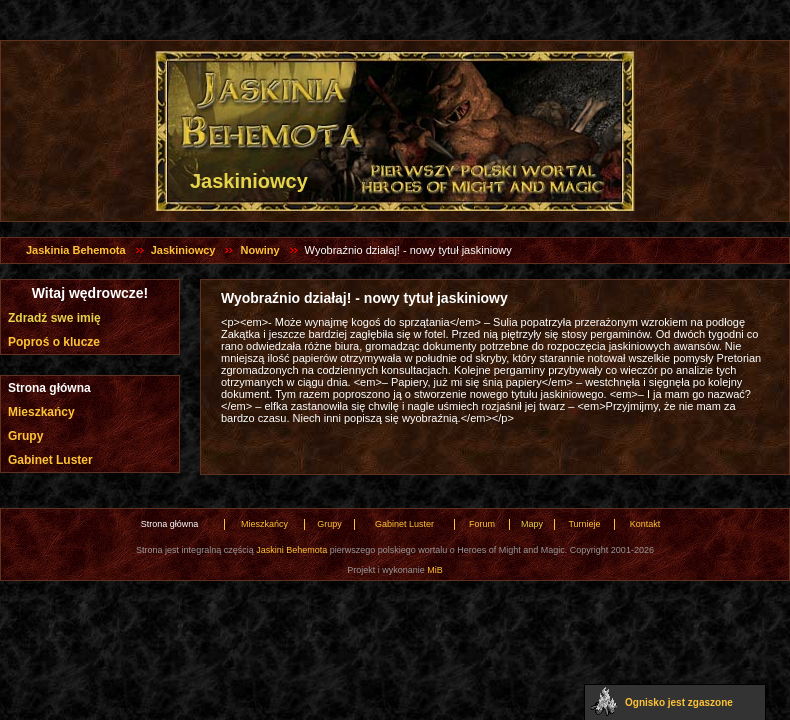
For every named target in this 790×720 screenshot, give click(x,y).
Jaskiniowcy (183, 250)
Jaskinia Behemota (76, 250)
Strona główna (49, 388)
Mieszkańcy (41, 412)
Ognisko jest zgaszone (679, 702)
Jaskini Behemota (291, 550)
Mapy (532, 524)
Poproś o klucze (54, 342)
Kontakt (645, 524)
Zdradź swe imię (54, 318)
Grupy (25, 436)
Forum (482, 524)
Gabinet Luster (50, 460)
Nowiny (259, 250)
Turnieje (584, 524)
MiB (435, 570)
